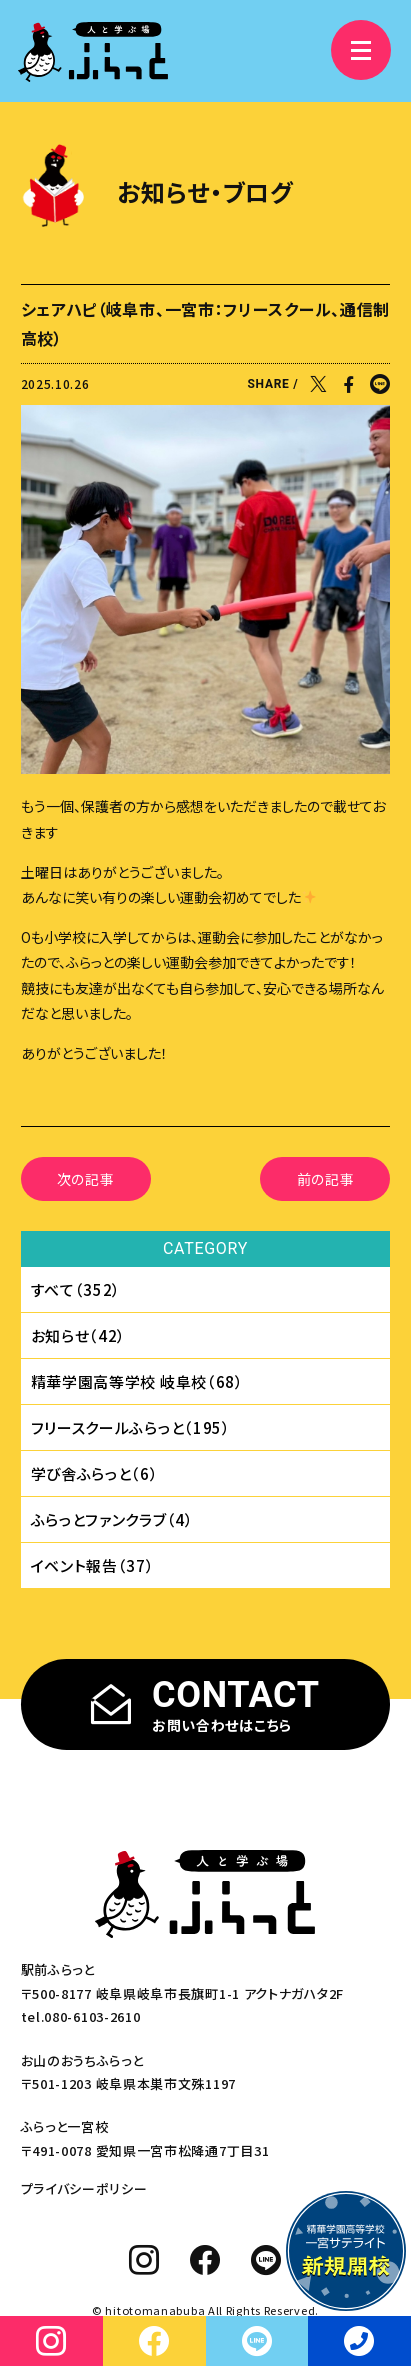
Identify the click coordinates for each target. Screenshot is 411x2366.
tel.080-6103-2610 (81, 2016)
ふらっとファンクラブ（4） (112, 1519)
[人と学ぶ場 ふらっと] (93, 52)
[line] (266, 2260)
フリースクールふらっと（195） (131, 1427)
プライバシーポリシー (84, 2188)
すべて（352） (76, 1289)
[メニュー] (361, 50)
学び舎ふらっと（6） (95, 1473)
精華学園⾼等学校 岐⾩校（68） (137, 1381)
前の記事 (326, 1179)
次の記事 (86, 1179)
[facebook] (205, 2260)
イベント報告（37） (93, 1565)
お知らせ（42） (79, 1335)
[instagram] (144, 2260)
